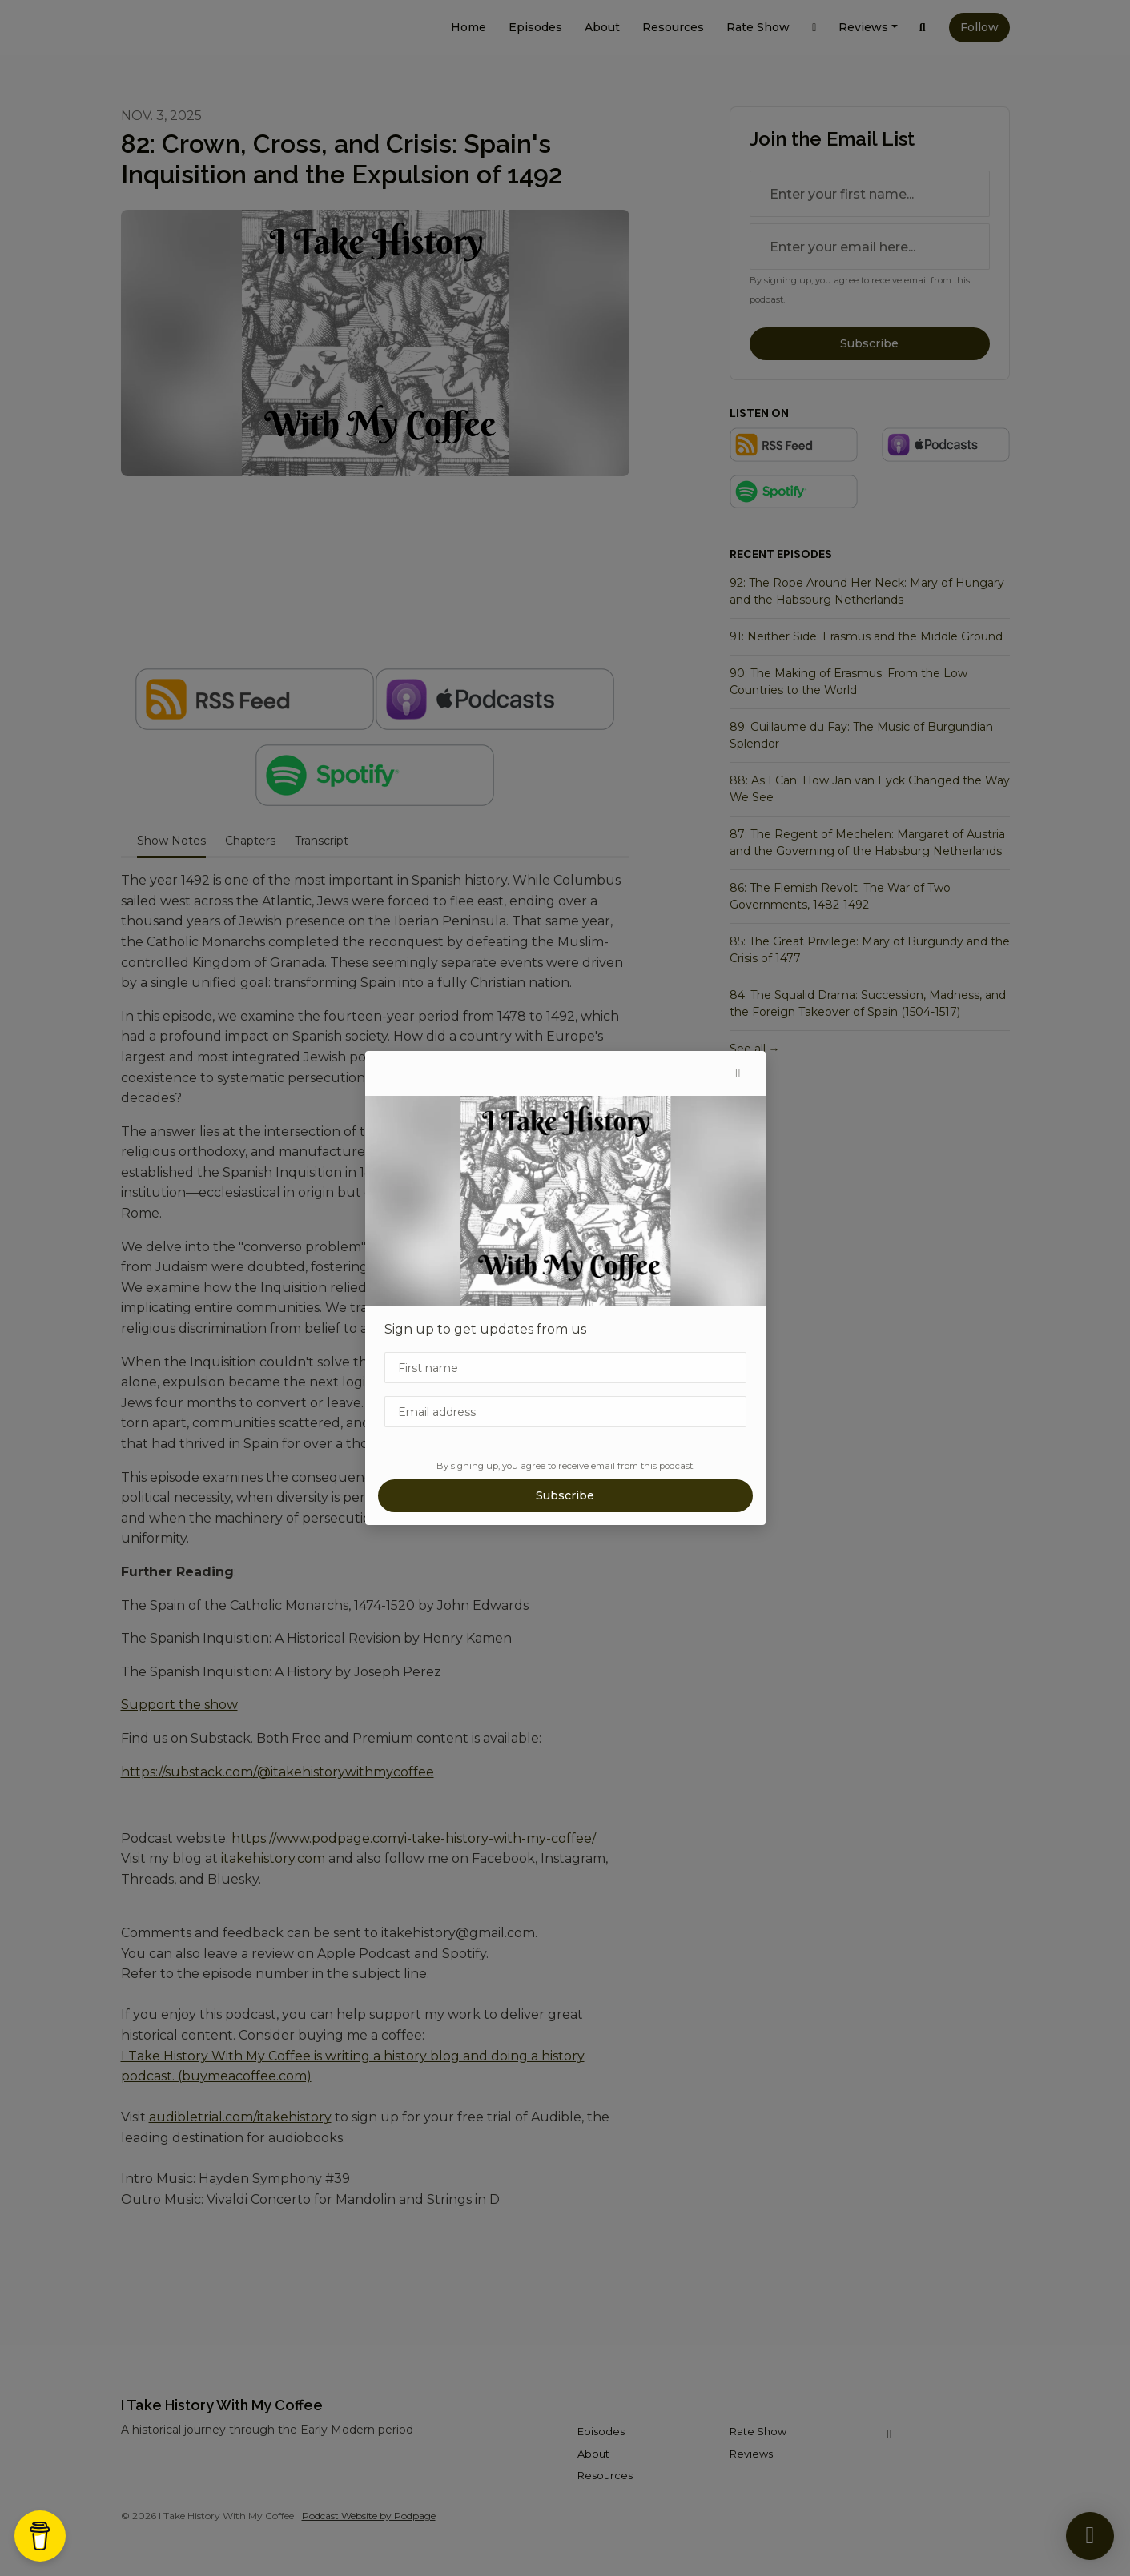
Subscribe (565, 1495)
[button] (738, 1073)
